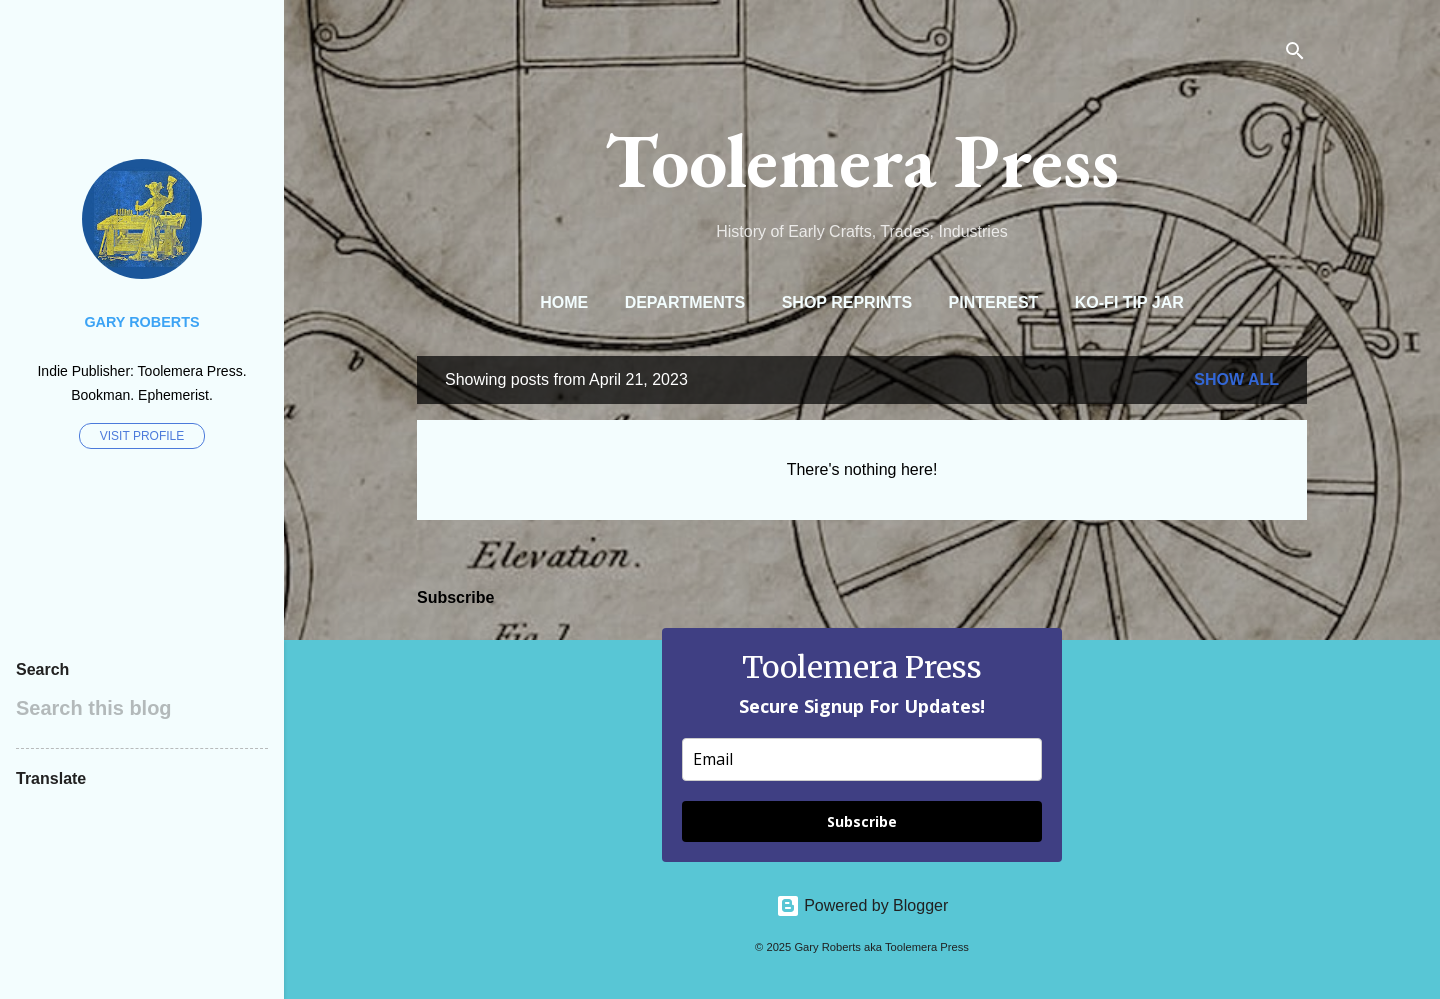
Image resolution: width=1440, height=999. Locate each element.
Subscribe (862, 821)
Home (564, 302)
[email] (862, 759)
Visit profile (142, 436)
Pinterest (994, 302)
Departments (685, 302)
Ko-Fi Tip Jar (1129, 302)
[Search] (1295, 54)
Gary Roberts (141, 322)
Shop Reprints (847, 302)
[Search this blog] (142, 708)
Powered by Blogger (862, 905)
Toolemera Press (862, 160)
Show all (1236, 379)
